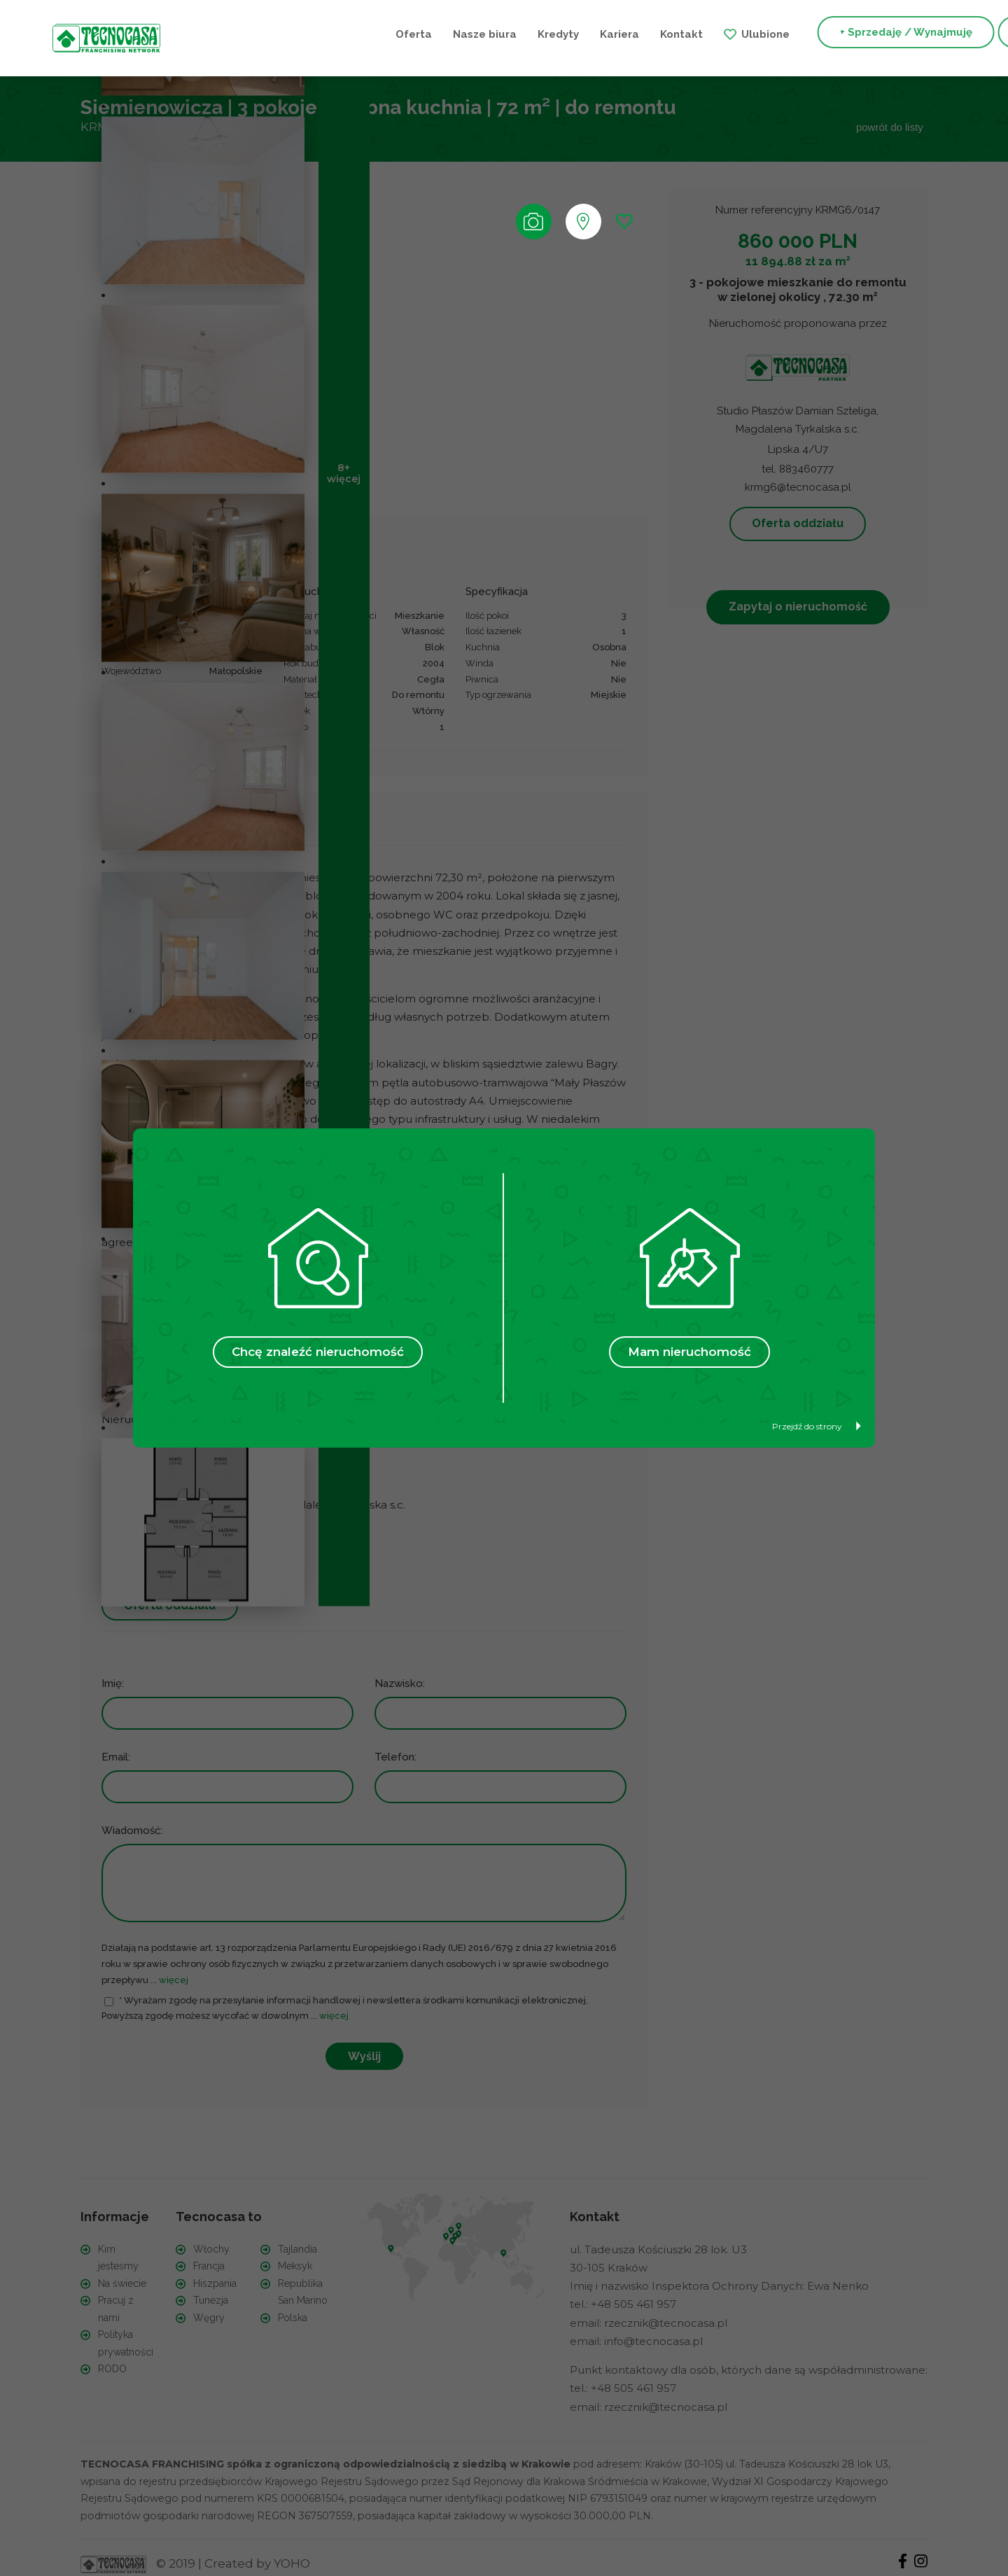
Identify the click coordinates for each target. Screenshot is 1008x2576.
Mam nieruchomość (689, 1352)
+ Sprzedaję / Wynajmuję (740, 33)
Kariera (453, 33)
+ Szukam (880, 33)
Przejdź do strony (816, 1426)
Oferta (248, 33)
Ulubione (599, 33)
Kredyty (392, 33)
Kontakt (515, 33)
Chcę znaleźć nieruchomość (318, 1352)
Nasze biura (319, 33)
